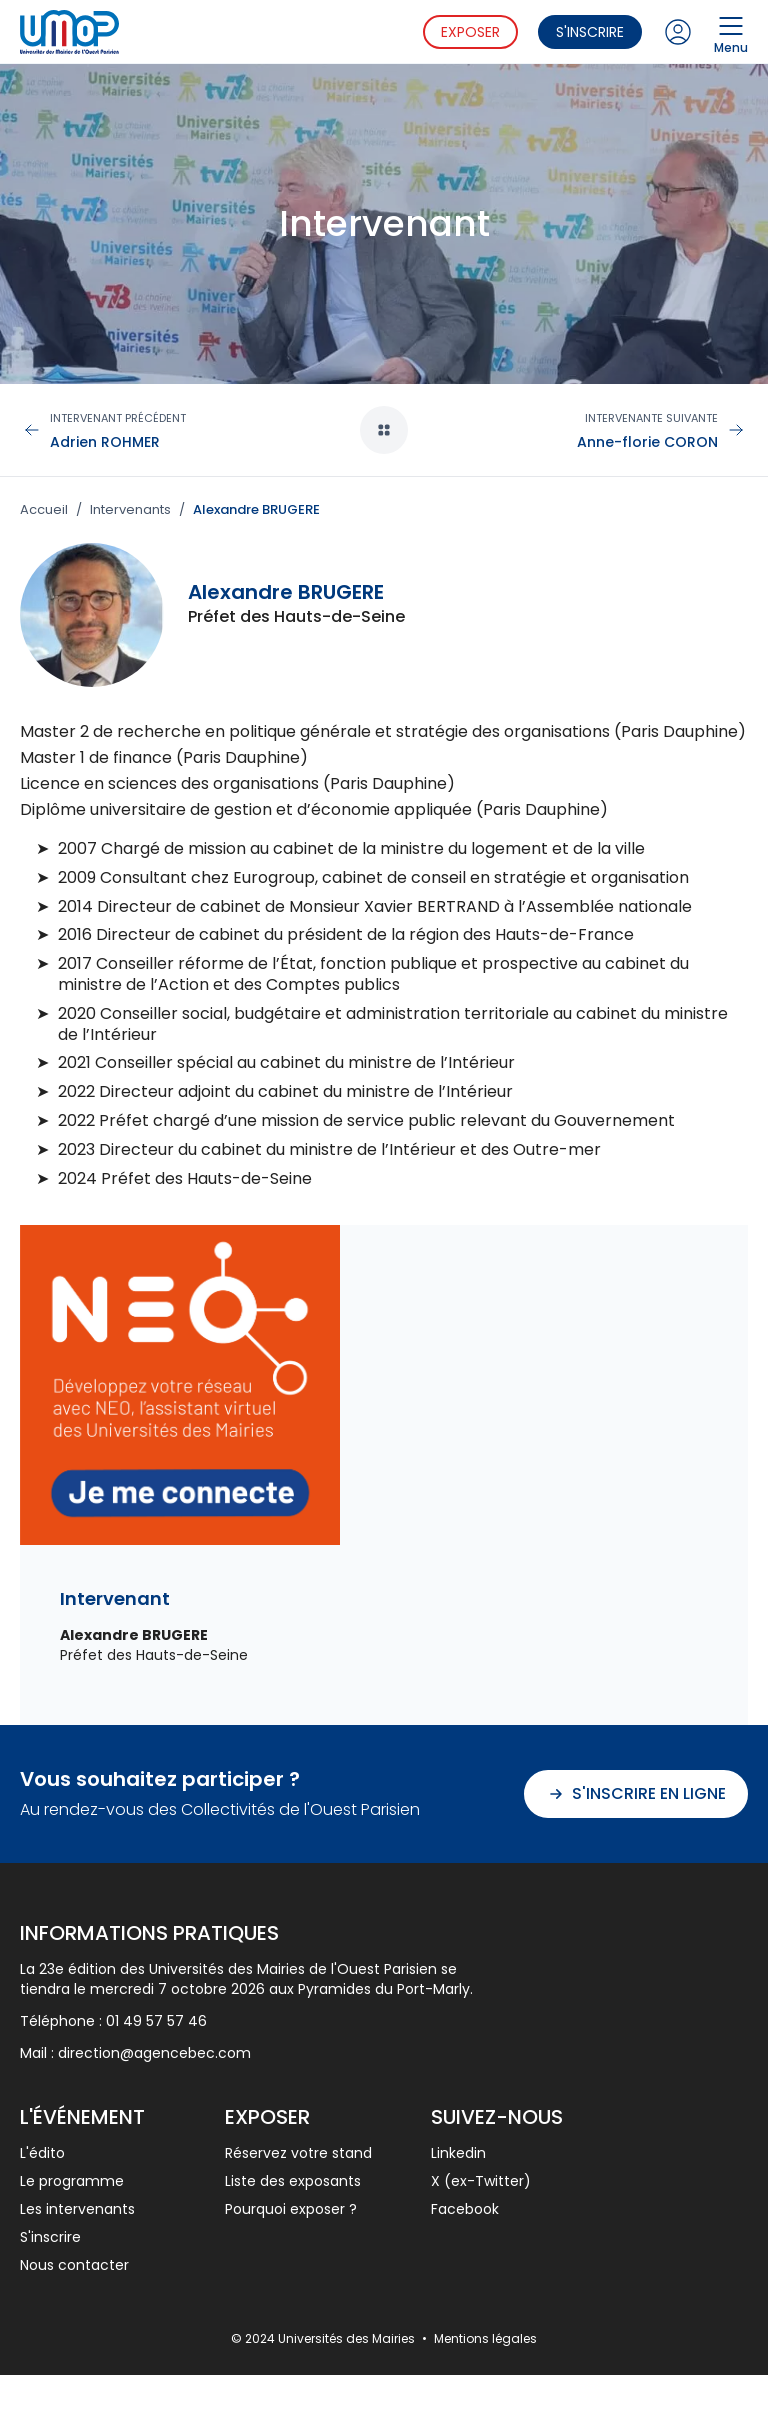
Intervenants (130, 510)
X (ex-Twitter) (481, 2181)
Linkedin (458, 2153)
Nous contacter (74, 2265)
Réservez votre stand (298, 2153)
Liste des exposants (293, 2181)
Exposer (470, 32)
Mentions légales (485, 2338)
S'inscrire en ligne (636, 1793)
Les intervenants (77, 2209)
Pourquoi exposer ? (291, 2209)
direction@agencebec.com (154, 2053)
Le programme (72, 2181)
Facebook (465, 2209)
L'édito (42, 2153)
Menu (731, 32)
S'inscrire (590, 32)
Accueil (44, 510)
